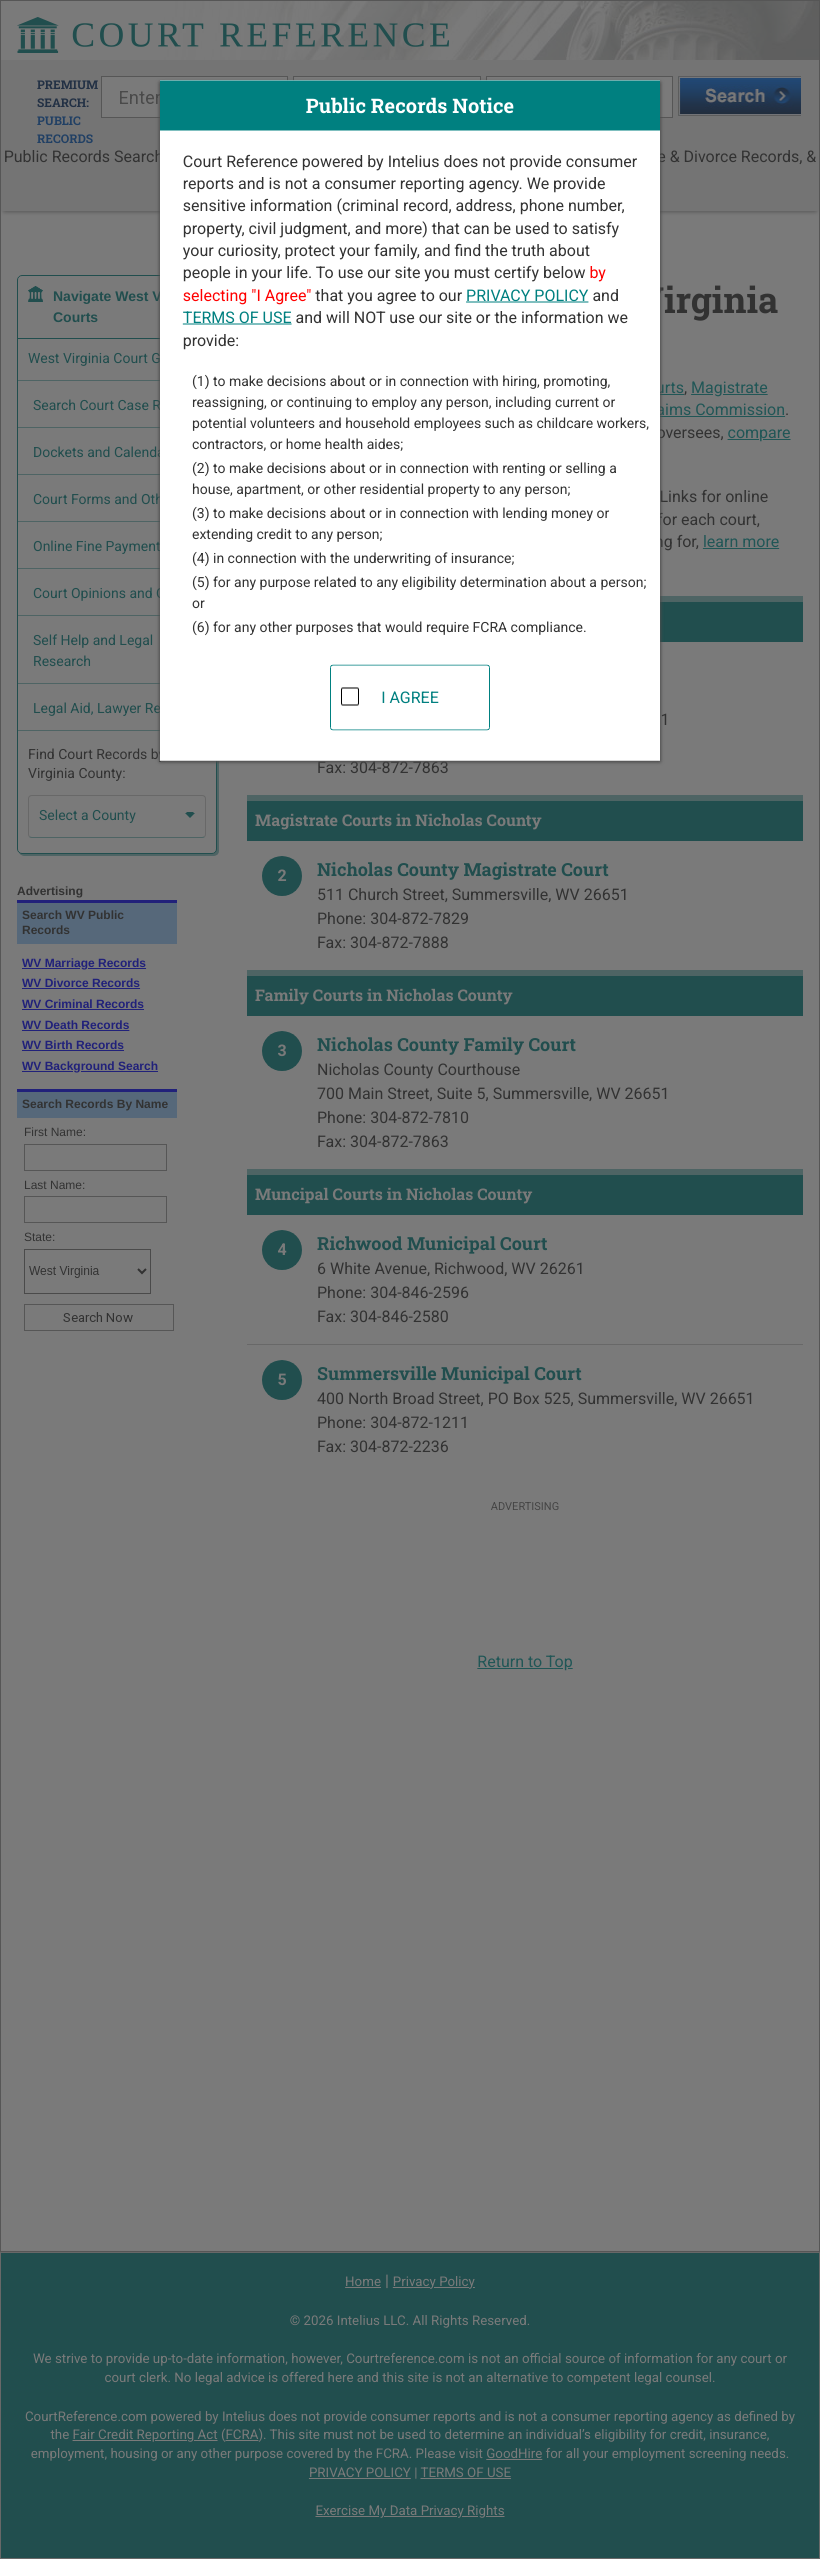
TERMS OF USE (237, 317)
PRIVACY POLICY (527, 294)
